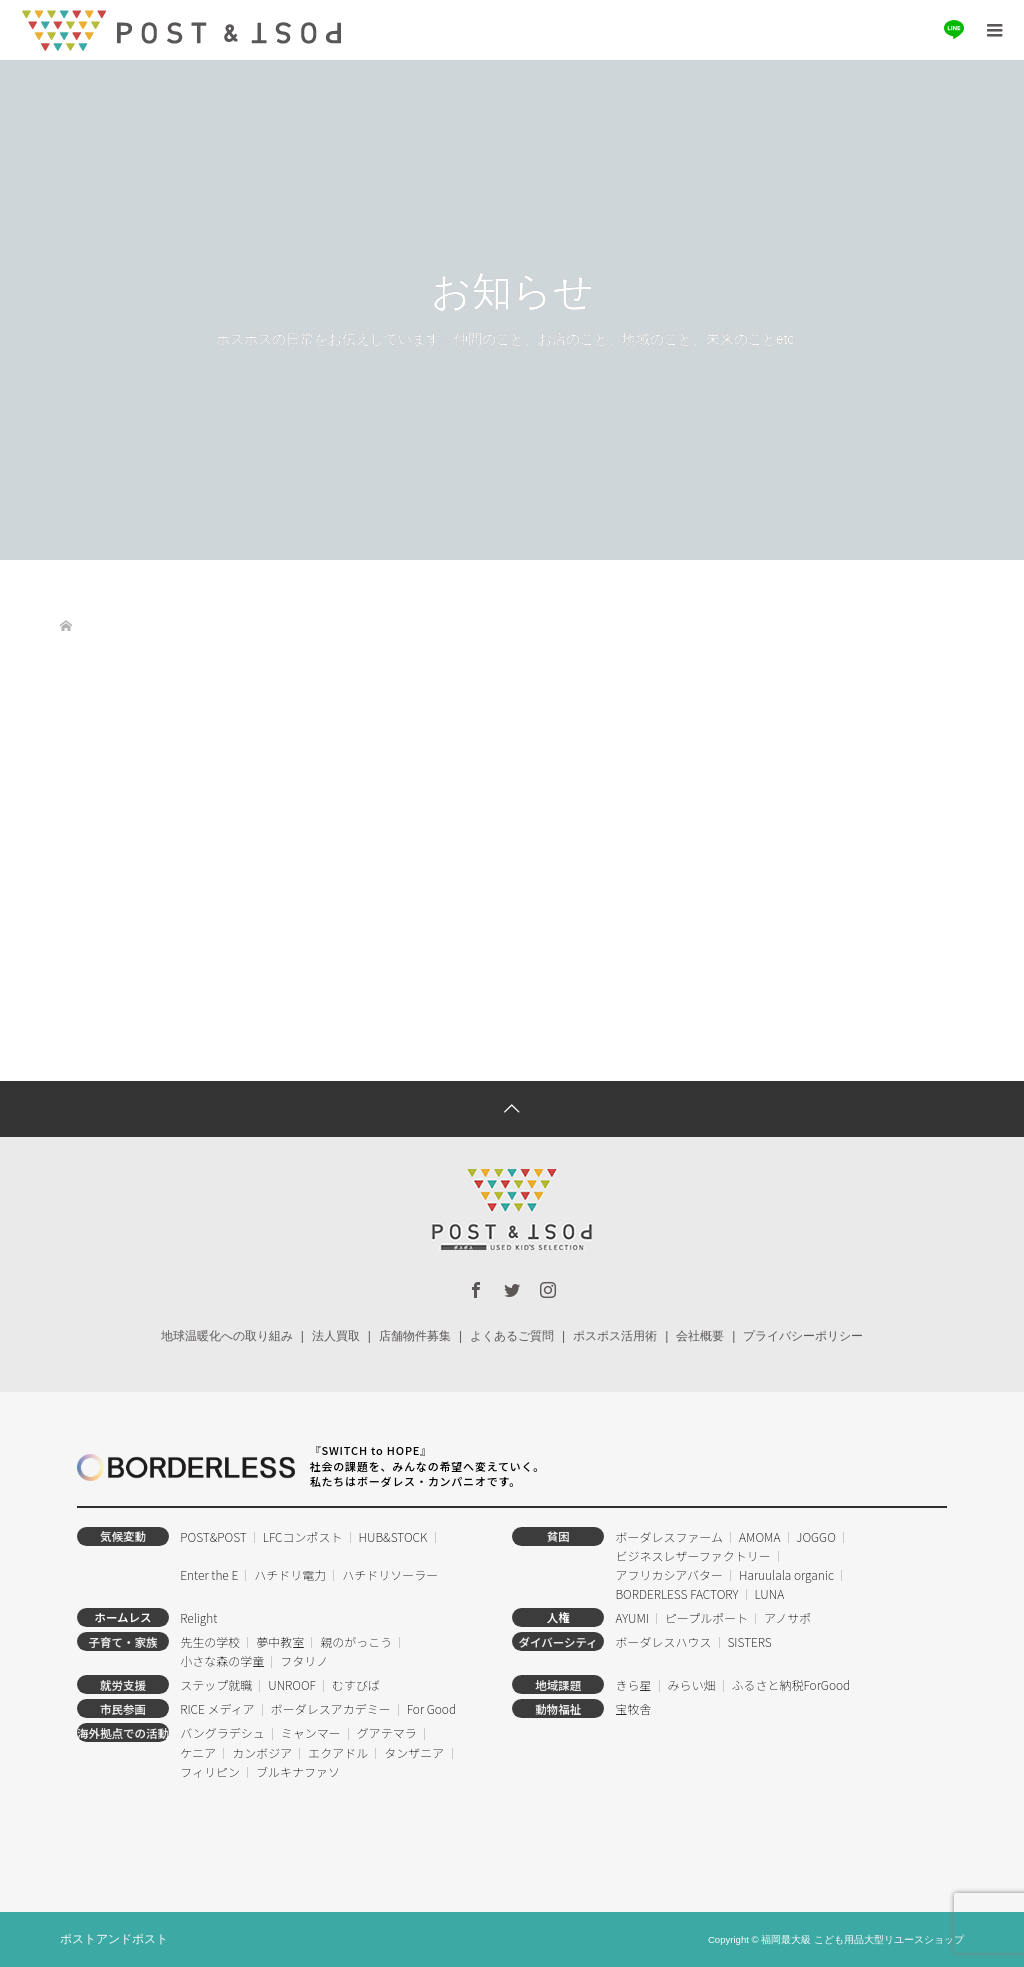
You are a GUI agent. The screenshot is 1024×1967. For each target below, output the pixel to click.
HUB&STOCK (393, 1536)
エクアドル (338, 1752)
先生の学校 (210, 1641)
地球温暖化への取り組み (227, 1336)
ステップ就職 (216, 1684)
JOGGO (815, 1536)
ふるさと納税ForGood (790, 1684)
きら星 (633, 1684)
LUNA (769, 1593)
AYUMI (632, 1617)
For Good (431, 1708)
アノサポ (787, 1617)
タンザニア (414, 1752)
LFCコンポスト (303, 1536)
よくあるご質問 (512, 1336)
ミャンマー (311, 1732)
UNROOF (292, 1684)
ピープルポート (706, 1617)
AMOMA (759, 1536)
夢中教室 (280, 1641)
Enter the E (209, 1574)
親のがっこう (356, 1641)
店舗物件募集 (415, 1336)
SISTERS (749, 1641)
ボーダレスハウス (663, 1641)
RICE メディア (217, 1708)
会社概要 (700, 1336)
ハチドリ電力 (290, 1574)
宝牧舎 (633, 1708)
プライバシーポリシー (803, 1336)
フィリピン (210, 1771)
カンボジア (262, 1752)
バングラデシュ (222, 1732)
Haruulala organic (786, 1574)
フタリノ (304, 1660)
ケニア (198, 1752)
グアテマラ (387, 1732)
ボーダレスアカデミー (331, 1708)
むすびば (356, 1684)
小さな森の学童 (222, 1660)
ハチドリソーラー (390, 1574)
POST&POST (213, 1536)
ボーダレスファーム (669, 1536)
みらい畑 (691, 1684)
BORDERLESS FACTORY (676, 1593)
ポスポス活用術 (615, 1336)
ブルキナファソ (298, 1771)
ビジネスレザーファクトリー (692, 1555)
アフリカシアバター (669, 1574)
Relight (198, 1617)
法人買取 (336, 1336)
